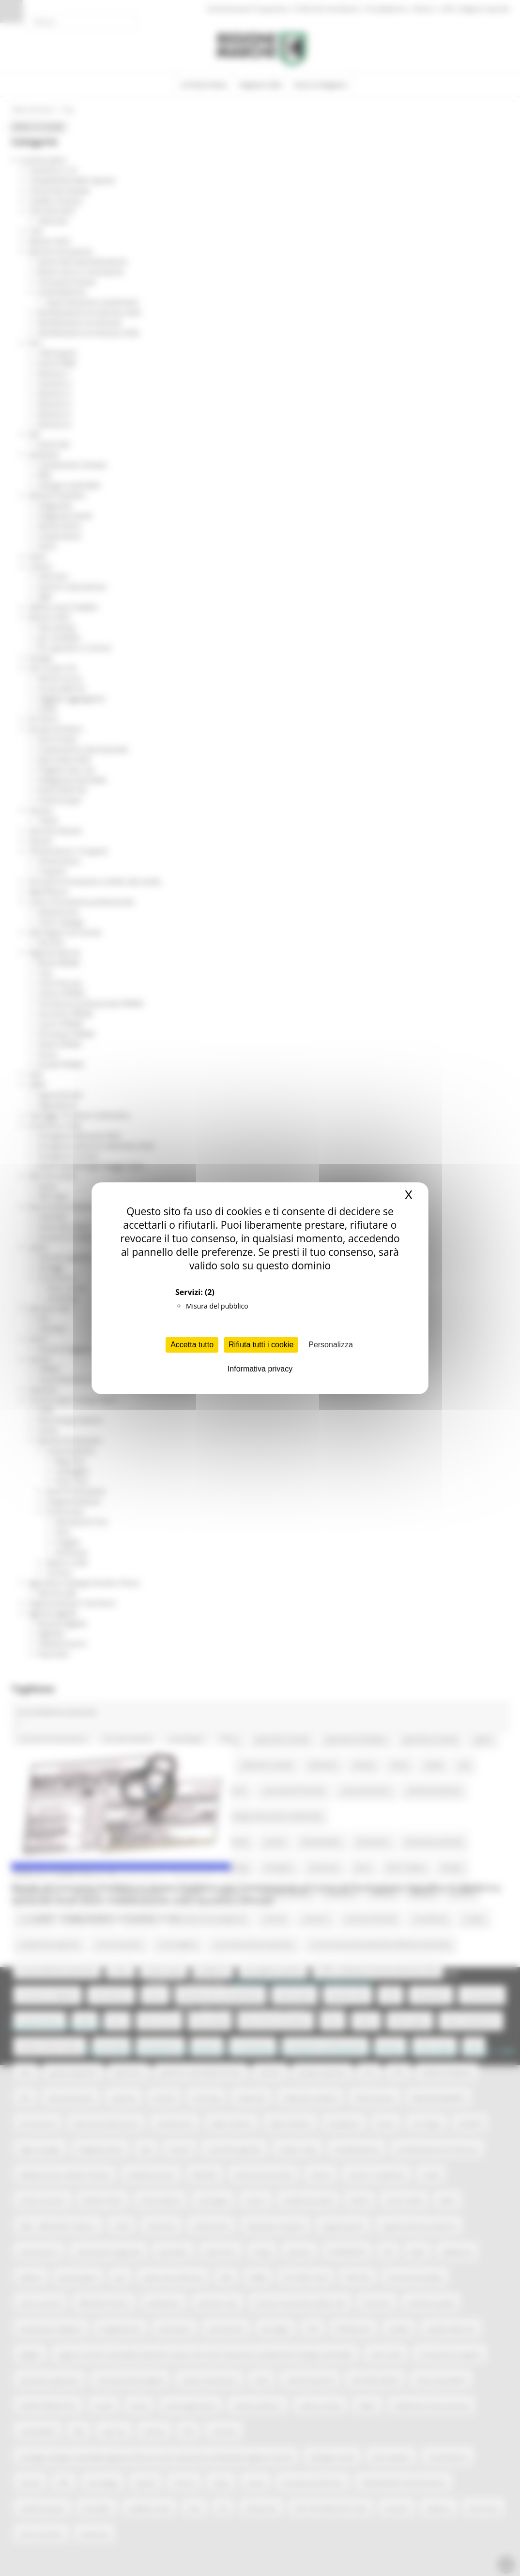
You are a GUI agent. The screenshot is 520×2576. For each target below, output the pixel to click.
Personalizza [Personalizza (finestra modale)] (330, 1345)
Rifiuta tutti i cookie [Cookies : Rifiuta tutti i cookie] (261, 1345)
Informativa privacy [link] (260, 1369)
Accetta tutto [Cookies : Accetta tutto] (192, 1345)
